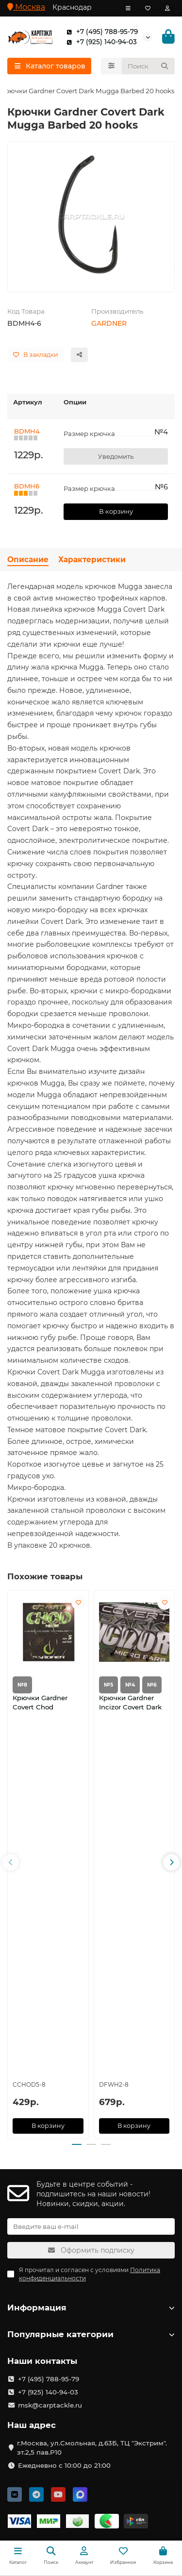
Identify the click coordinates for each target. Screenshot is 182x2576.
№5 (108, 1685)
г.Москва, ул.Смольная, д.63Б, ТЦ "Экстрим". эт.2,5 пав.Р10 (92, 2447)
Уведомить (115, 456)
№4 (130, 1685)
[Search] (148, 66)
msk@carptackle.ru (50, 2405)
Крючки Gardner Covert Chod (40, 1702)
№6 (152, 1685)
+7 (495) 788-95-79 (100, 31)
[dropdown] (128, 8)
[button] (10, 1862)
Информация (91, 2307)
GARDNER (109, 323)
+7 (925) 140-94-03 (100, 42)
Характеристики (92, 559)
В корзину (116, 511)
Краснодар (72, 7)
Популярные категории (91, 2334)
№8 (22, 1685)
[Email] (91, 2226)
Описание (28, 559)
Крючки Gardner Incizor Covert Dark (130, 1702)
